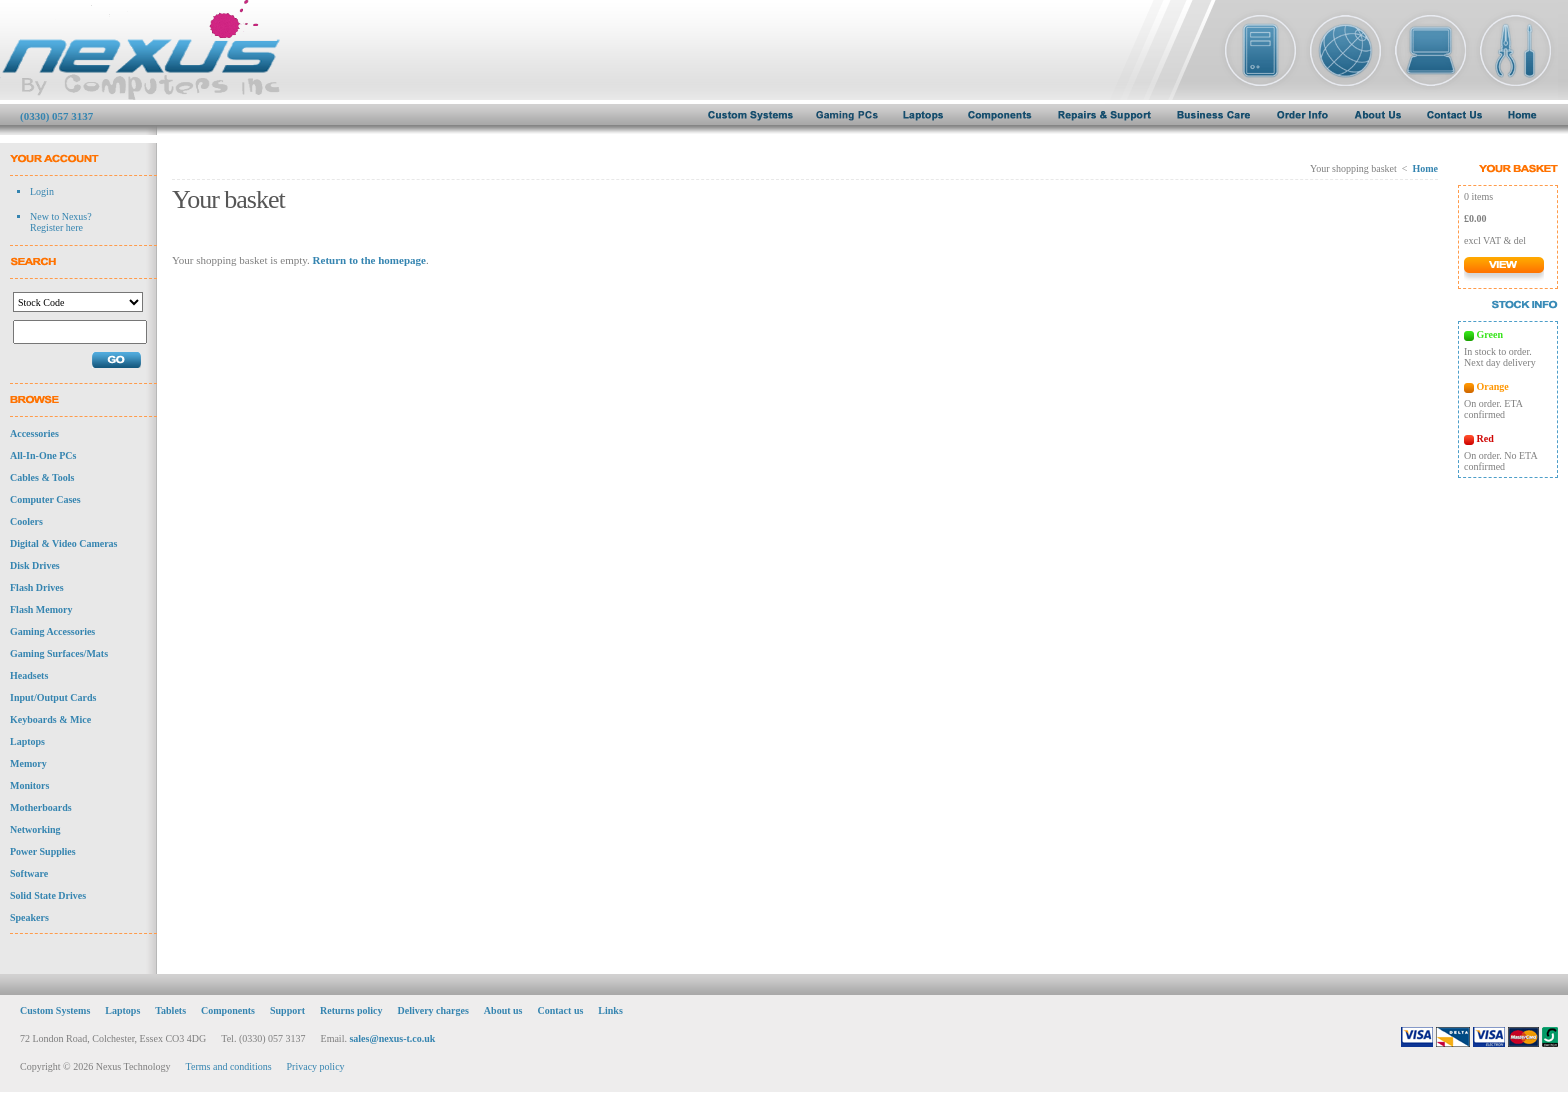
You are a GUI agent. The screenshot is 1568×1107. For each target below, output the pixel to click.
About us (503, 1010)
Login (42, 191)
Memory (28, 763)
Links (610, 1010)
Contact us (561, 1010)
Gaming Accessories (52, 631)
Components (228, 1010)
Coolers (26, 521)
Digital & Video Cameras (64, 543)
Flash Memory (41, 609)
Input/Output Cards (53, 697)
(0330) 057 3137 (56, 116)
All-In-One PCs (43, 455)
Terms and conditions (229, 1066)
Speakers (29, 917)
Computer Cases (45, 499)
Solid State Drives (48, 895)
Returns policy (351, 1010)
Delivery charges (432, 1010)
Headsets (29, 675)
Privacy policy (316, 1066)
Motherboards (41, 807)
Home (1425, 168)
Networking (35, 829)
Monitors (29, 785)
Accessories (34, 433)
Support (287, 1010)
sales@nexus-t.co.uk (392, 1038)
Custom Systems (55, 1010)
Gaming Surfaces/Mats (59, 653)
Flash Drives (37, 587)
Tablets (170, 1010)
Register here (56, 227)
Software (29, 873)
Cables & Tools (42, 477)
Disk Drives (35, 565)
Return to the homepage (369, 260)
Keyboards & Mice (50, 719)
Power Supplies (43, 851)
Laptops (27, 741)
